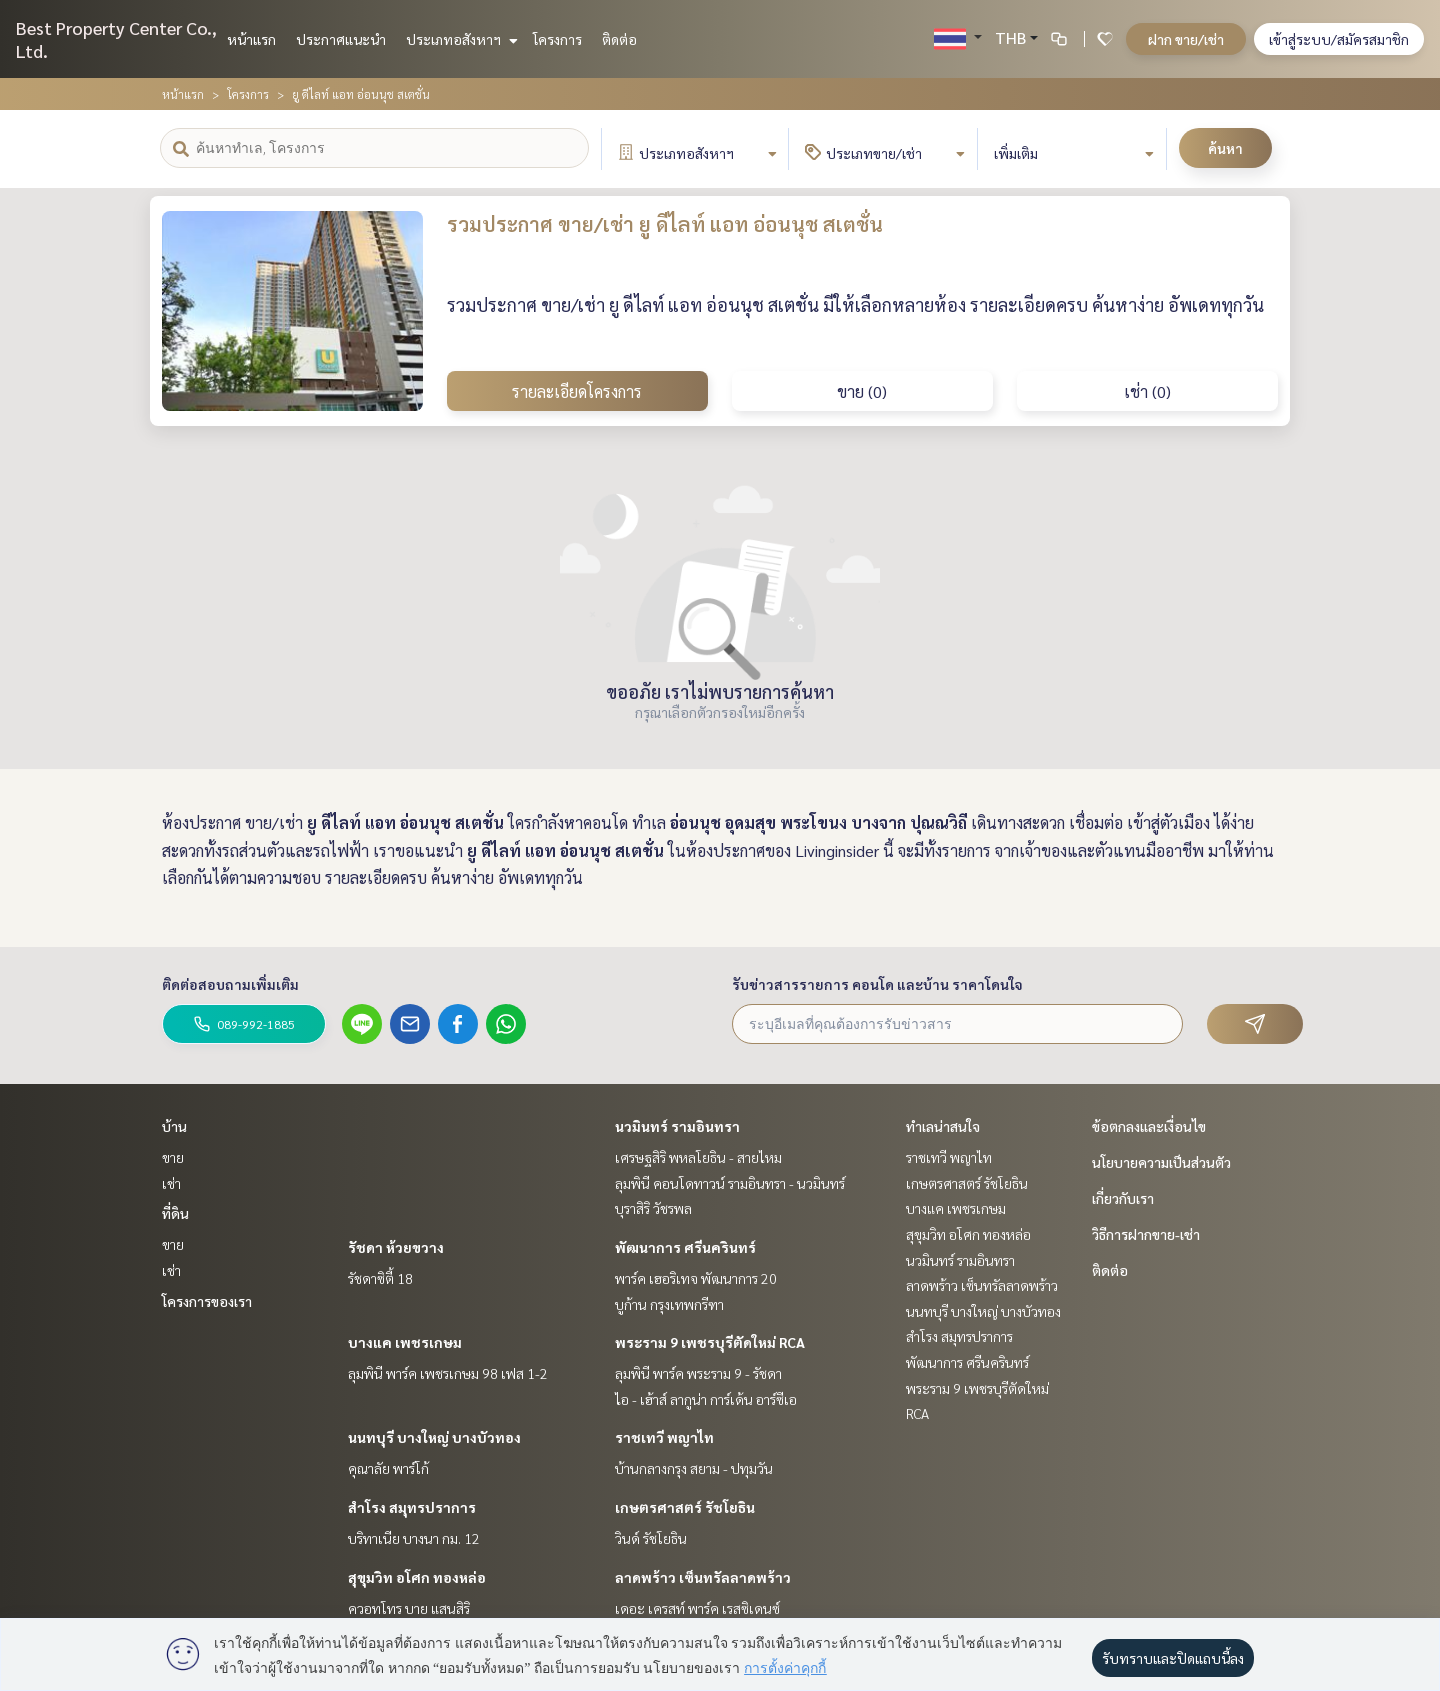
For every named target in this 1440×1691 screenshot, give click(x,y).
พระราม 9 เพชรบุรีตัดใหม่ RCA (710, 1342)
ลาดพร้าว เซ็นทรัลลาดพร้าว (703, 1577)
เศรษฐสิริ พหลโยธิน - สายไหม (698, 1157)
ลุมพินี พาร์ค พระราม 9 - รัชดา (698, 1373)
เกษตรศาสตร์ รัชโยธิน (685, 1507)
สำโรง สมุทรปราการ (412, 1507)
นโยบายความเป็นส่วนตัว (1161, 1162)
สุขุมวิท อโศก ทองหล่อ (417, 1577)
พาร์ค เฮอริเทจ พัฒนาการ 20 (696, 1278)
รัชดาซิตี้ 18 (380, 1278)
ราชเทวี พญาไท (664, 1437)
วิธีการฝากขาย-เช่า (1146, 1234)
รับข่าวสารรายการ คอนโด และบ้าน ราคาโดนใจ (877, 984)
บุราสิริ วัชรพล (653, 1208)
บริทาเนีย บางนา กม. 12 (414, 1538)
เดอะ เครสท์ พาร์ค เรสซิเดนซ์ (697, 1608)
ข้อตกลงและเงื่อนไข (1149, 1126)
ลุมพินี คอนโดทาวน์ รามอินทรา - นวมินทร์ (730, 1183)
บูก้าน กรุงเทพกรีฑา (669, 1304)
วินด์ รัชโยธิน (651, 1538)
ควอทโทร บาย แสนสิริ (409, 1608)
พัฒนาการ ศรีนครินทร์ (685, 1247)
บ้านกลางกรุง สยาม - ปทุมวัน (694, 1468)
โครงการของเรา (207, 1301)
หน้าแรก (251, 39)
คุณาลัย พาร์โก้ (388, 1468)
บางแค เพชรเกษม (405, 1342)
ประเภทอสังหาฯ (459, 39)
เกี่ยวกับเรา (1123, 1198)
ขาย (173, 1157)
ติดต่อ (619, 39)
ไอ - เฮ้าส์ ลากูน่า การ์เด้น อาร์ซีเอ (706, 1399)
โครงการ (557, 39)
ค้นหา (1225, 148)
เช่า (171, 1183)
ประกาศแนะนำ (341, 39)
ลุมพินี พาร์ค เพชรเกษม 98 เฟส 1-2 (448, 1373)
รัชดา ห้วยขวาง (396, 1247)
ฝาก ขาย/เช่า (1186, 39)
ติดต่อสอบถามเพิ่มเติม (230, 984)
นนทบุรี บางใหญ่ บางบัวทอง (434, 1437)
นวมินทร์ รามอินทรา (677, 1126)
